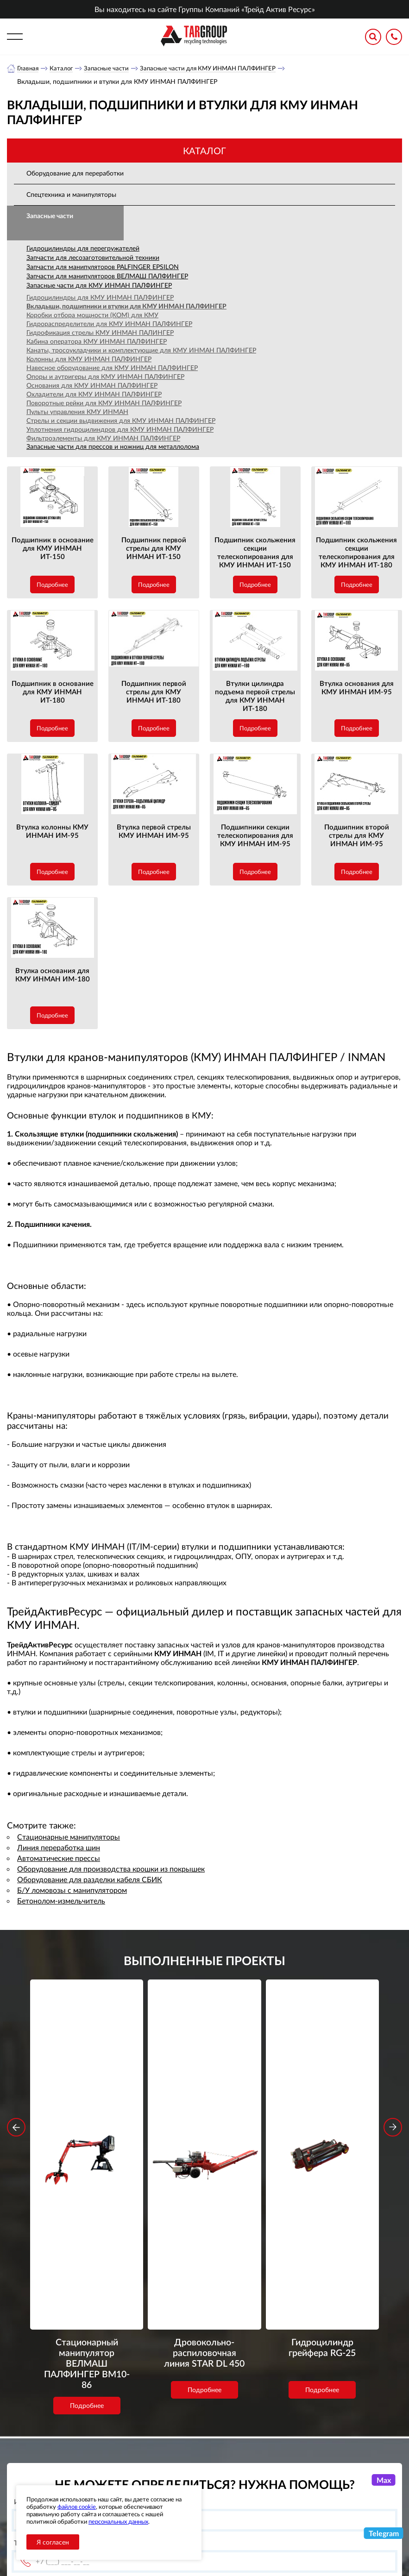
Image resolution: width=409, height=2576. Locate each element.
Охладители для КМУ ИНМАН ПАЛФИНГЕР (94, 394)
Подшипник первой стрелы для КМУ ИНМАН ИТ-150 (153, 548)
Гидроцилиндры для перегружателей (82, 248)
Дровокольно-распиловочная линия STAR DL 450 (204, 2119)
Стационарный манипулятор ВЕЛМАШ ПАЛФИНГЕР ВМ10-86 (87, 2119)
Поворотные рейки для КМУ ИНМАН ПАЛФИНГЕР (104, 403)
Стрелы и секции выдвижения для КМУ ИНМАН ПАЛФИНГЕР (120, 421)
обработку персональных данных (128, 2374)
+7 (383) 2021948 (332, 2455)
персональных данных (118, 2521)
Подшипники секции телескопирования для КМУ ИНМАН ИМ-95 (255, 835)
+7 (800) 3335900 (332, 2432)
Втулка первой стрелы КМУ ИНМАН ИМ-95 (154, 831)
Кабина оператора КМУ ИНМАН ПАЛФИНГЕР (96, 342)
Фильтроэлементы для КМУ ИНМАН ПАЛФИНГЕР (103, 438)
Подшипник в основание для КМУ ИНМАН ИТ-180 (53, 691)
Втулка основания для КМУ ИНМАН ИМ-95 (357, 687)
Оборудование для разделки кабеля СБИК (89, 1879)
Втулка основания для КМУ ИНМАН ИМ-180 (52, 975)
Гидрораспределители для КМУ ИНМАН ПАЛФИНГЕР (109, 324)
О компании (158, 2430)
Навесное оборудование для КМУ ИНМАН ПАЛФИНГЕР (112, 368)
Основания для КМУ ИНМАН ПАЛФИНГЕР (91, 386)
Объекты (152, 2465)
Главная (28, 68)
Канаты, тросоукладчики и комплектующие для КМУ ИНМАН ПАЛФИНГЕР (141, 350)
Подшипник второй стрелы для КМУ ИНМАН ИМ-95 (356, 835)
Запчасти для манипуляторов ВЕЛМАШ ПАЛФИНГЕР (107, 276)
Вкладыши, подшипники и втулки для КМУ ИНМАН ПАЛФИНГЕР (126, 306)
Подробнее (52, 585)
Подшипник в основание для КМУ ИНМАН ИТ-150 (53, 548)
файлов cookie (76, 2506)
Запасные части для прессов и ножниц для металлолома (112, 447)
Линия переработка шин (58, 1847)
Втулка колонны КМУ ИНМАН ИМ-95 (52, 831)
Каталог (63, 68)
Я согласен (53, 2542)
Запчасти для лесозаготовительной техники (92, 258)
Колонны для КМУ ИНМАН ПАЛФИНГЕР (88, 359)
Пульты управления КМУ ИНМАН (77, 412)
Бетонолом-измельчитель (61, 1901)
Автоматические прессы (58, 1858)
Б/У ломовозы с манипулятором (72, 1890)
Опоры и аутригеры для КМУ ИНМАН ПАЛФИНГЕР (105, 377)
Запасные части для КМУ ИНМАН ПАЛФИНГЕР (217, 68)
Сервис (149, 2477)
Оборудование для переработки (75, 173)
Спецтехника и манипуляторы (71, 195)
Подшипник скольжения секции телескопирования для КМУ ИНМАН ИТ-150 (255, 552)
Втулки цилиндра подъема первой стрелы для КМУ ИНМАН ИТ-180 (255, 696)
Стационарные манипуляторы (68, 1837)
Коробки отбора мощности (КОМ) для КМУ (92, 315)
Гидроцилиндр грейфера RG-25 (322, 2112)
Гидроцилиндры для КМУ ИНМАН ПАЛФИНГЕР (100, 298)
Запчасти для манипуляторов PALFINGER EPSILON (102, 267)
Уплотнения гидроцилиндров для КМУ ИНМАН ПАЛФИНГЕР (120, 430)
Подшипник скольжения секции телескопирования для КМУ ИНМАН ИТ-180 (356, 552)
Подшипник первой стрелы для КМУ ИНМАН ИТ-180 (153, 691)
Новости (152, 2453)
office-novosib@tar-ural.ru (331, 2476)
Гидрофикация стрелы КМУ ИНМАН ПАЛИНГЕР (100, 333)
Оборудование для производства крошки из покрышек (111, 1869)
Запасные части (109, 68)
